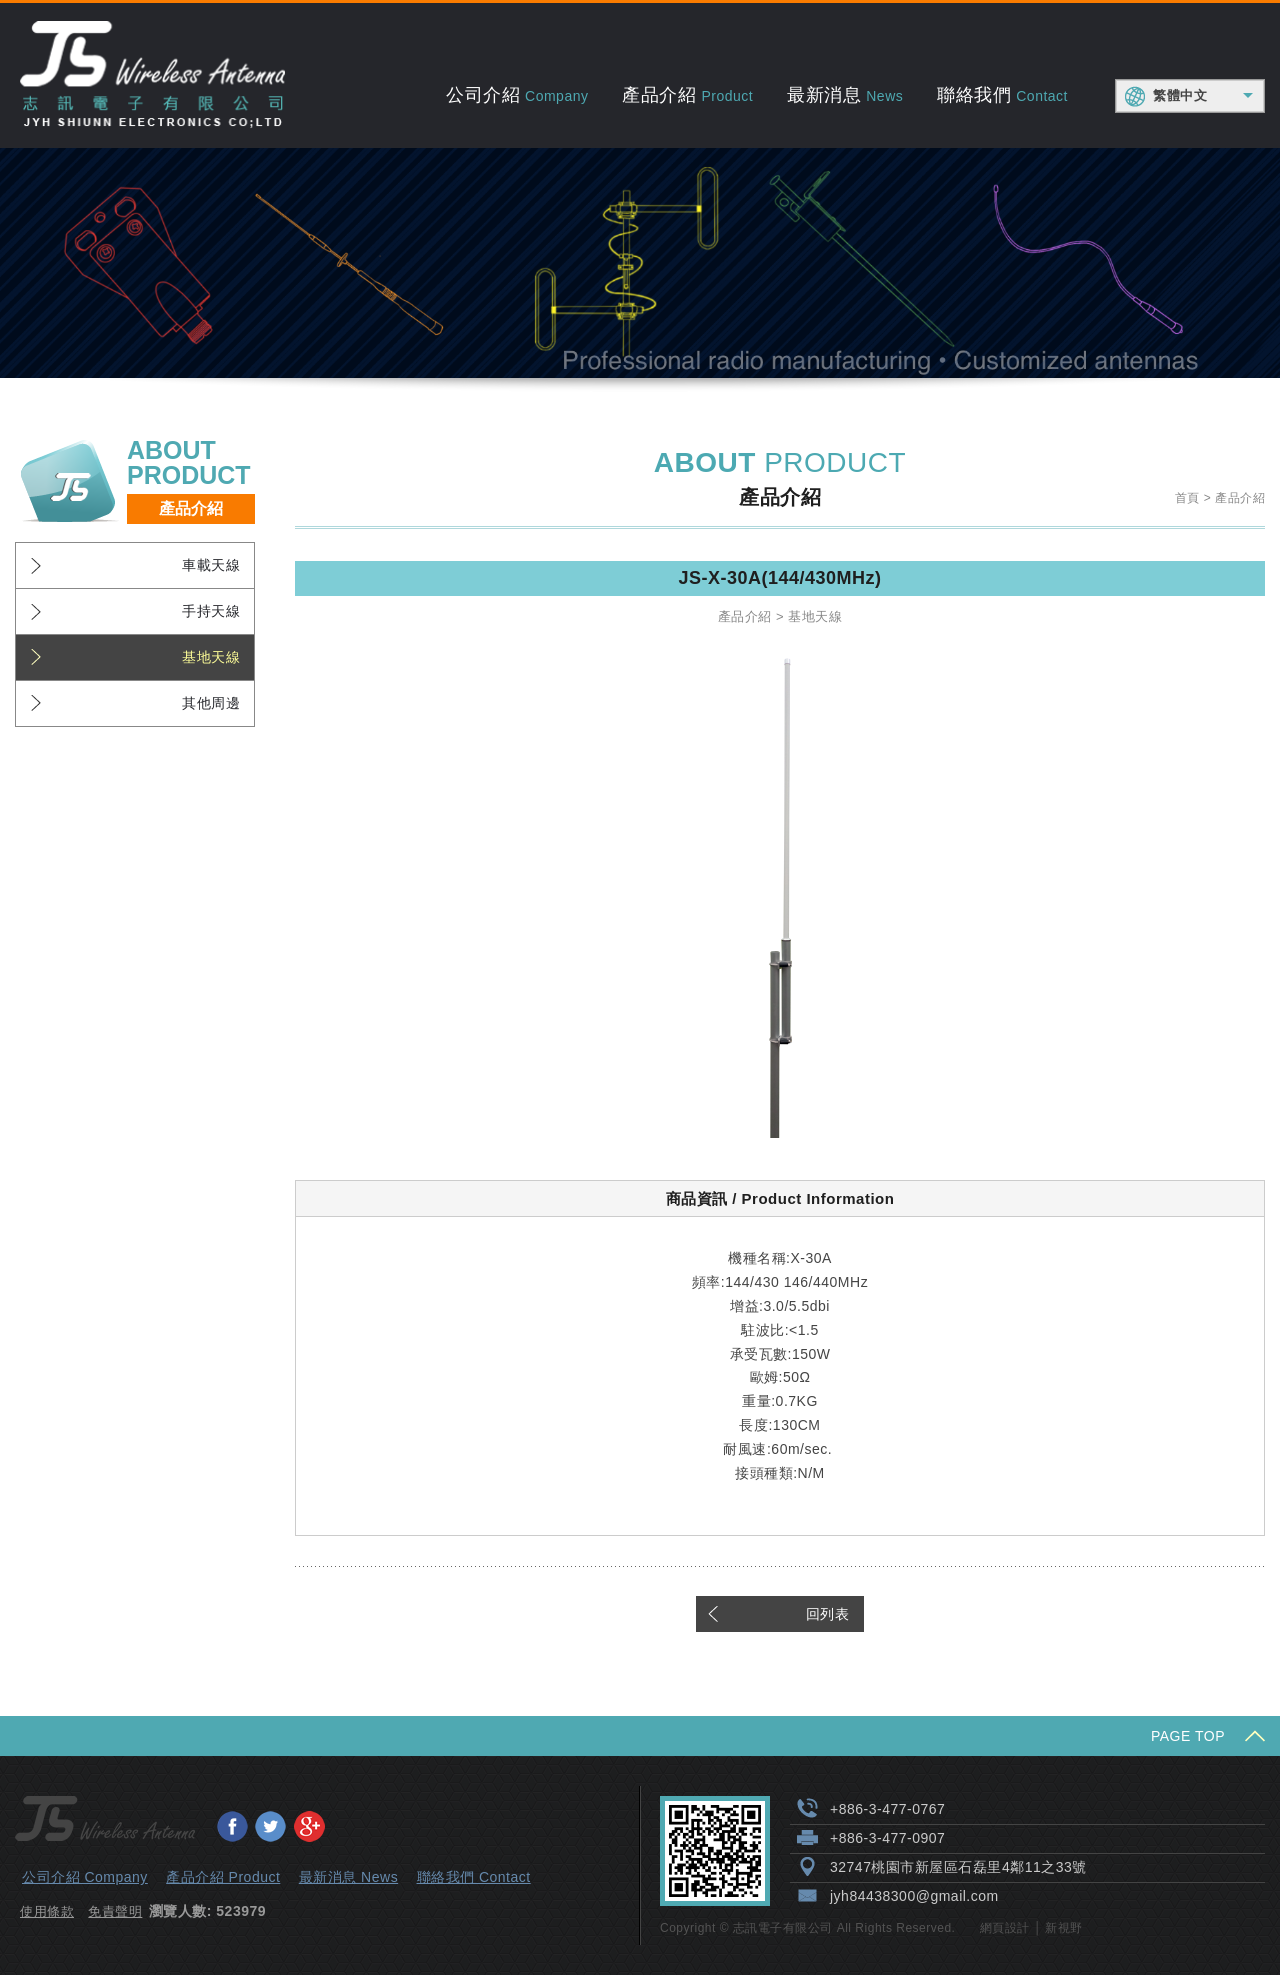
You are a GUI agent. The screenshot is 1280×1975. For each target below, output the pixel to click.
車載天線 (211, 565)
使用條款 (47, 1911)
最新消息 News (348, 1877)
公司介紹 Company (85, 1877)
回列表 (828, 1614)
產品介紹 (687, 95)
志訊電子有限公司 (152, 75)
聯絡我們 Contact (474, 1877)
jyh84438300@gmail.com (914, 1896)
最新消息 (845, 95)
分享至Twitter (270, 1826)
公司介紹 (517, 95)
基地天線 (211, 657)
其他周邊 (211, 703)
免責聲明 (115, 1911)
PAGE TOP (1188, 1736)
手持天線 (211, 611)
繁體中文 (1180, 95)
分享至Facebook (232, 1826)
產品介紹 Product (223, 1877)
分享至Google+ (309, 1826)
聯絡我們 (1002, 95)
